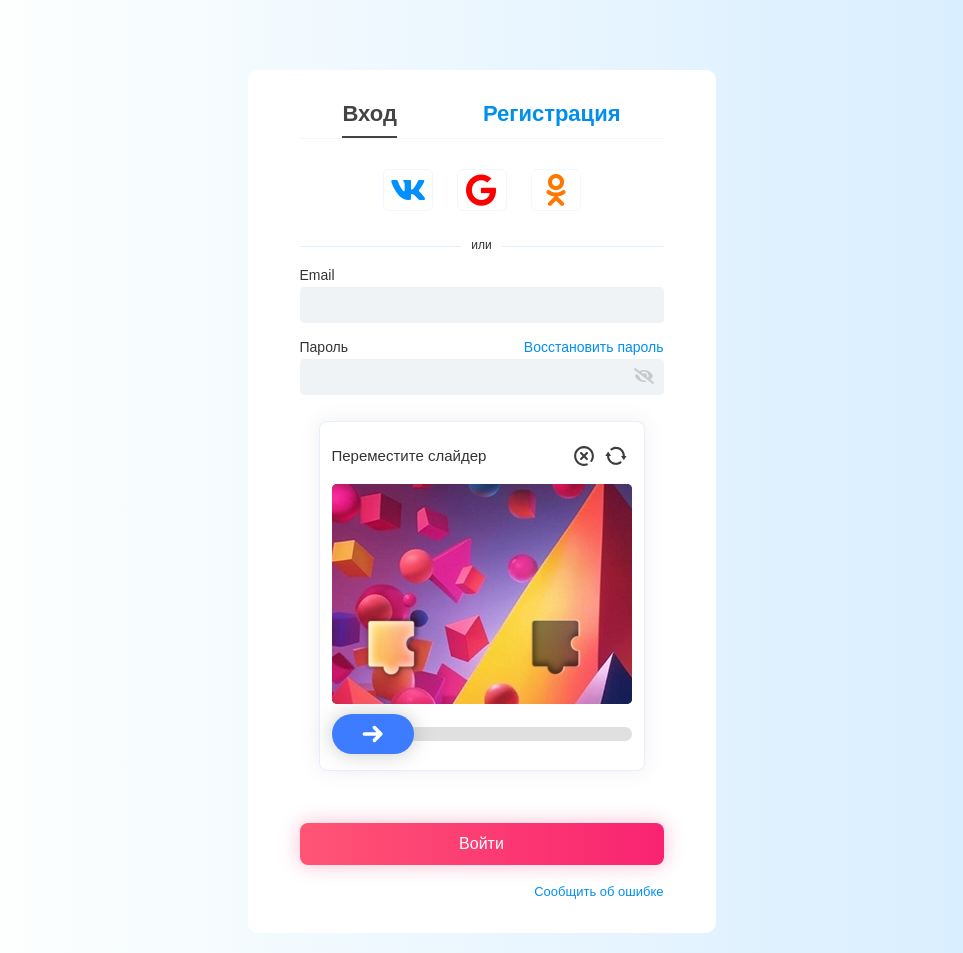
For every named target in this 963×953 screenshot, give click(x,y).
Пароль (324, 347)
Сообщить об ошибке (598, 891)
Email (317, 275)
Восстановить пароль (594, 347)
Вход (369, 113)
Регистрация (552, 113)
